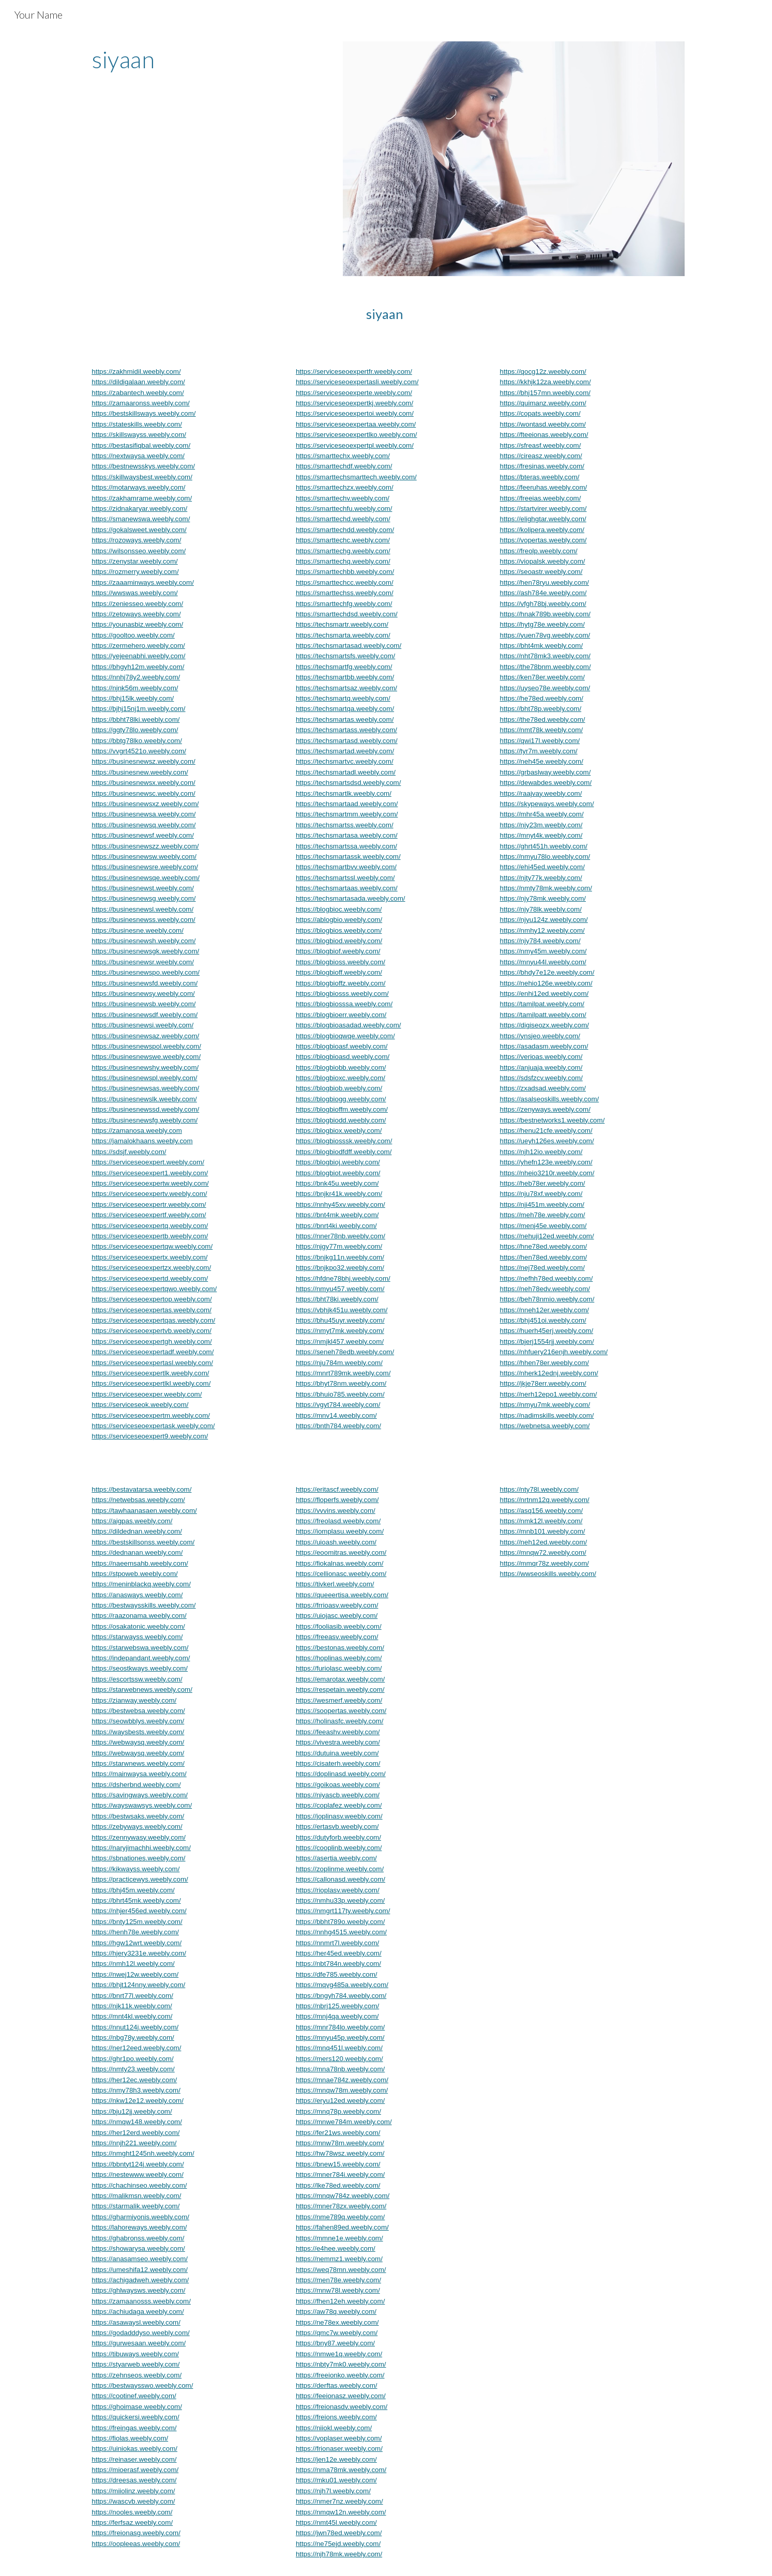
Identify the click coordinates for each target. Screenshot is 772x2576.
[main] (207, 59)
